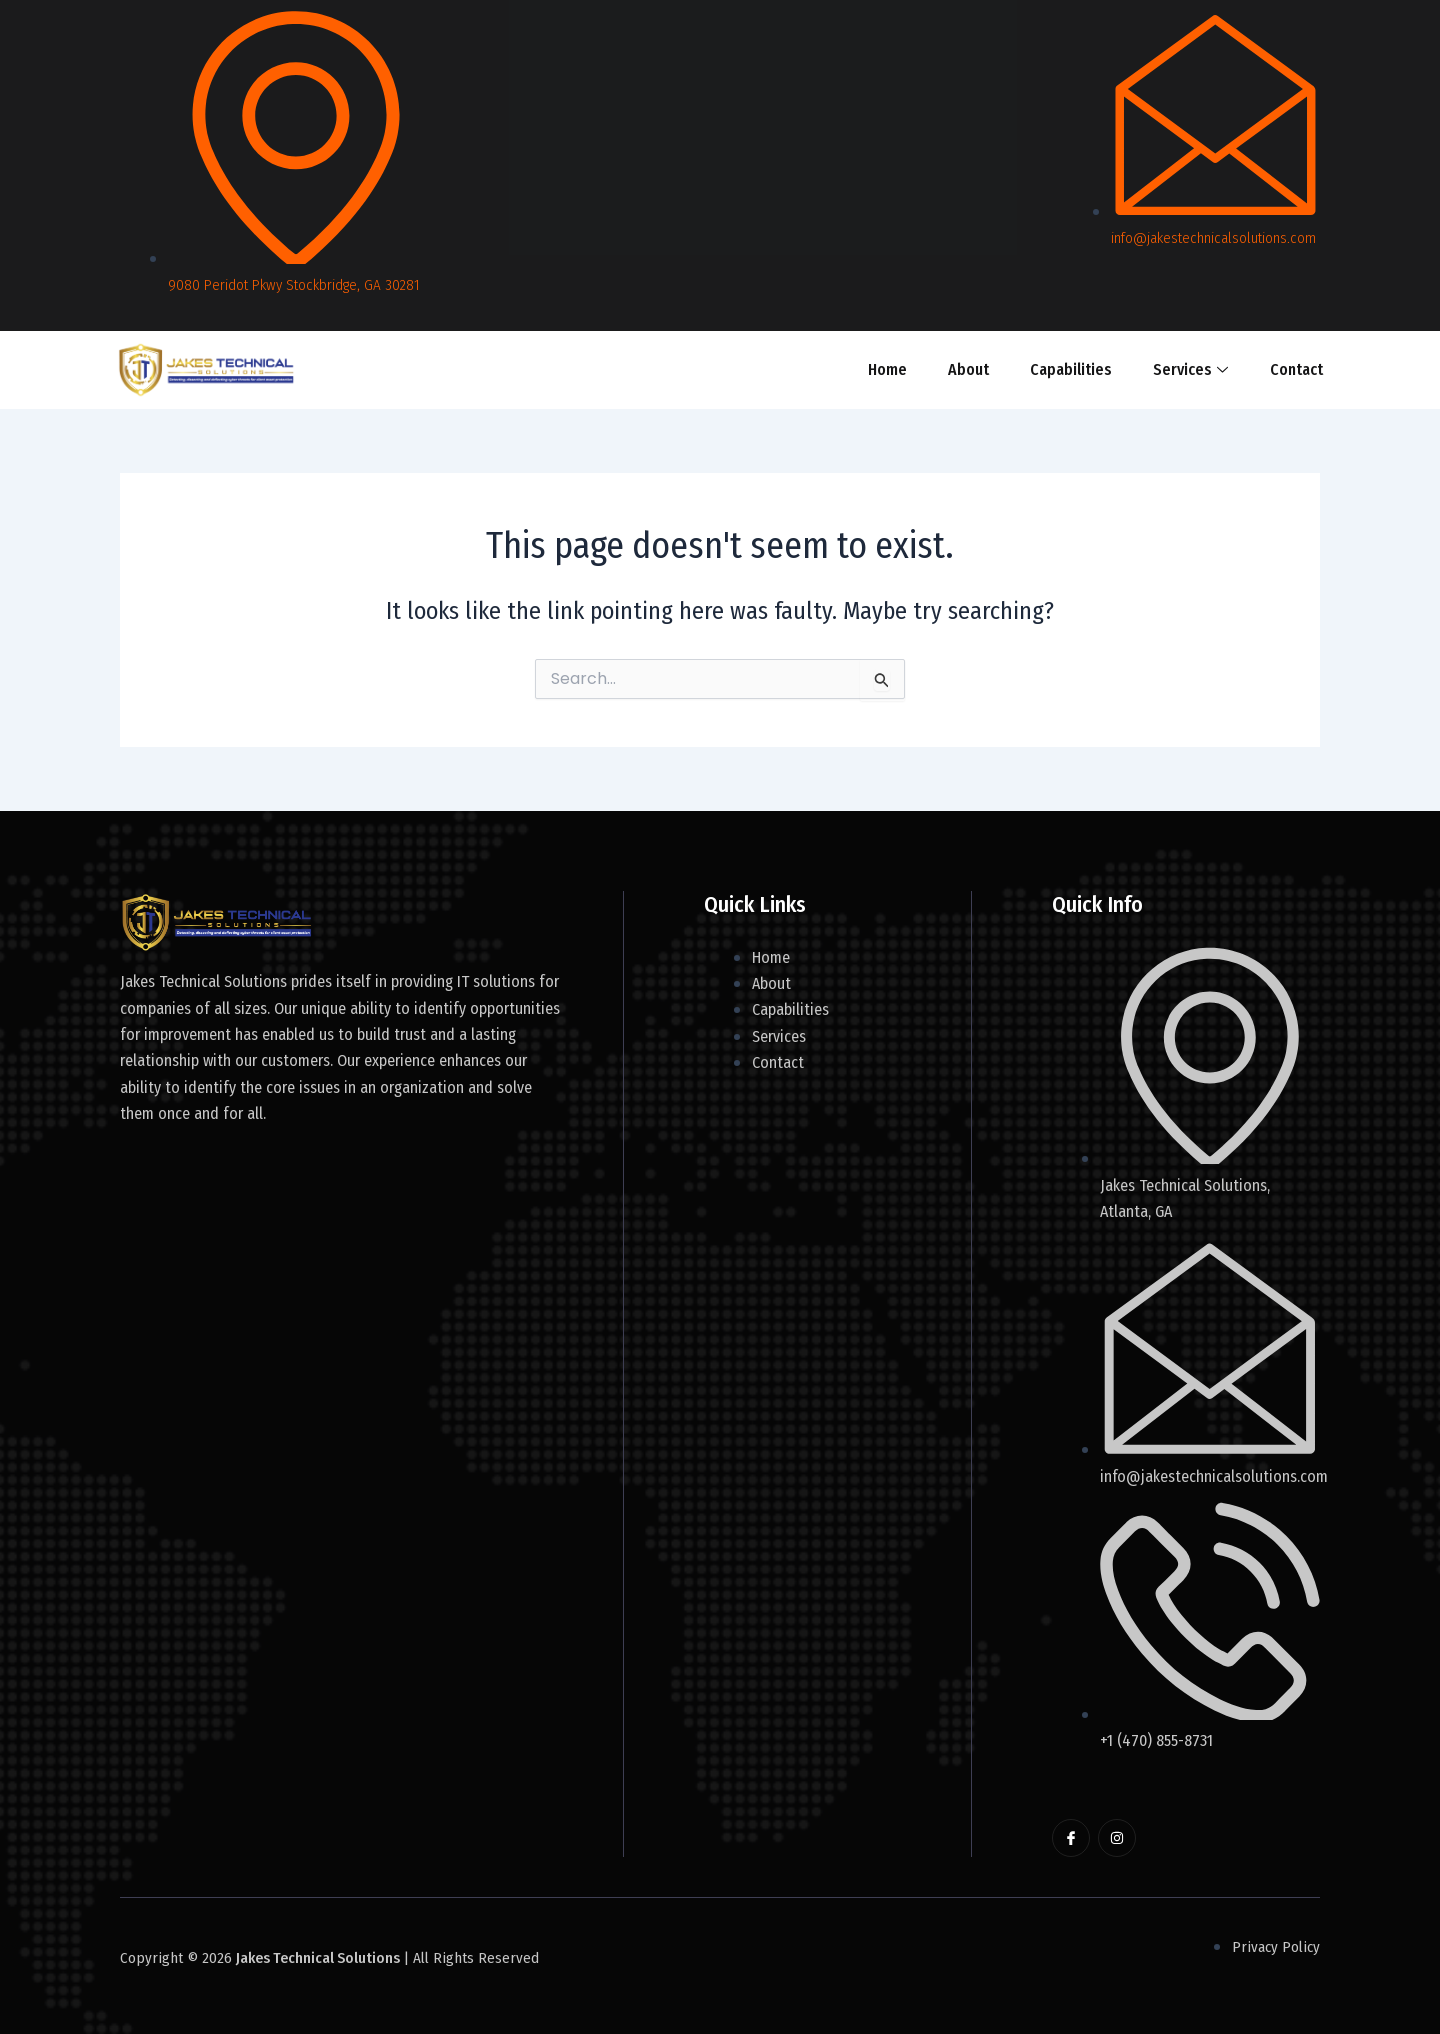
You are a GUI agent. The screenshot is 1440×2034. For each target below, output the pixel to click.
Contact (1293, 369)
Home (888, 369)
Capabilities (1070, 369)
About (968, 369)
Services (1188, 369)
